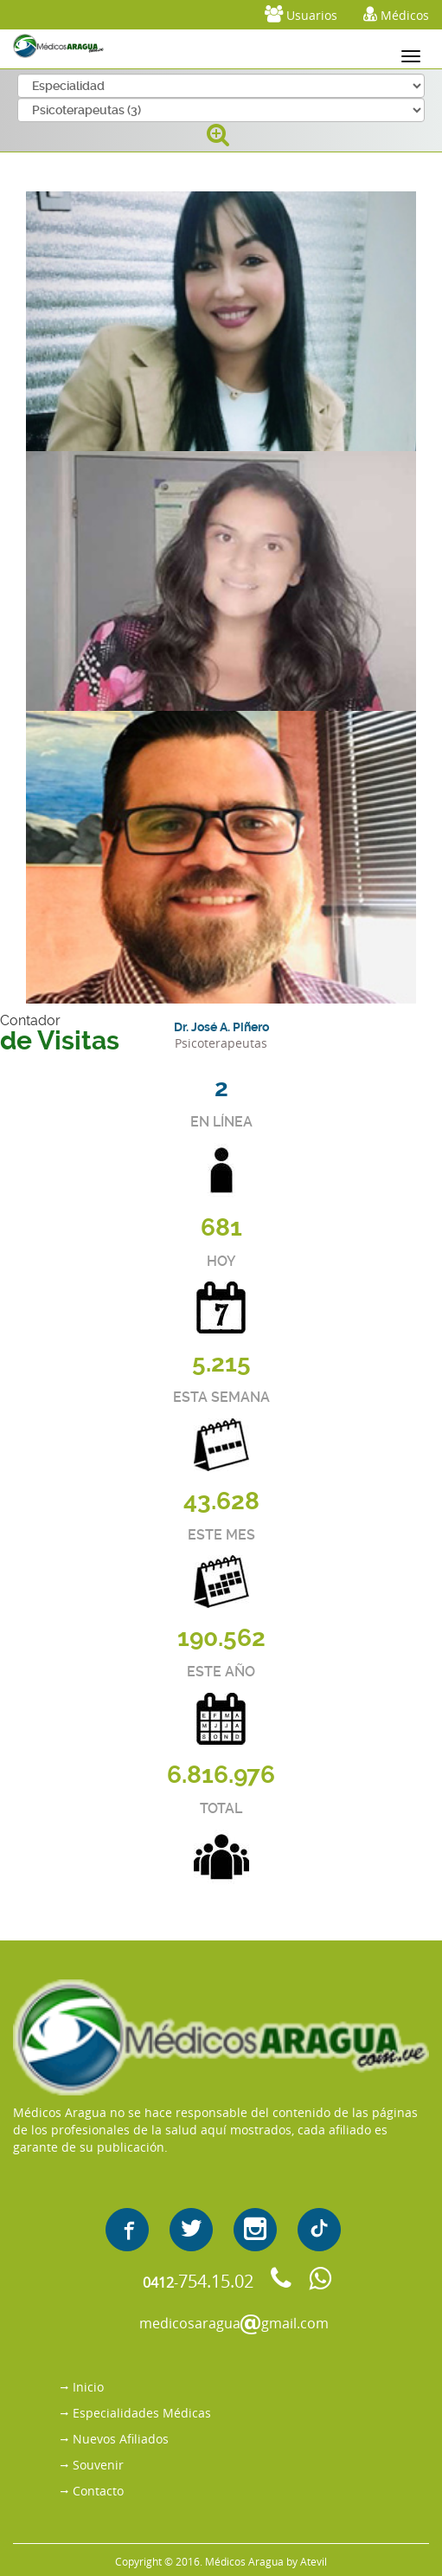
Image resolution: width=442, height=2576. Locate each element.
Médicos (396, 14)
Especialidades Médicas (142, 2413)
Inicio (88, 2387)
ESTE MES (221, 1535)
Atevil (313, 2561)
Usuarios (301, 14)
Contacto (98, 2490)
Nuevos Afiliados (121, 2439)
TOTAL (221, 1808)
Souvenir (98, 2465)
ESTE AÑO (221, 1671)
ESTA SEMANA (221, 1397)
